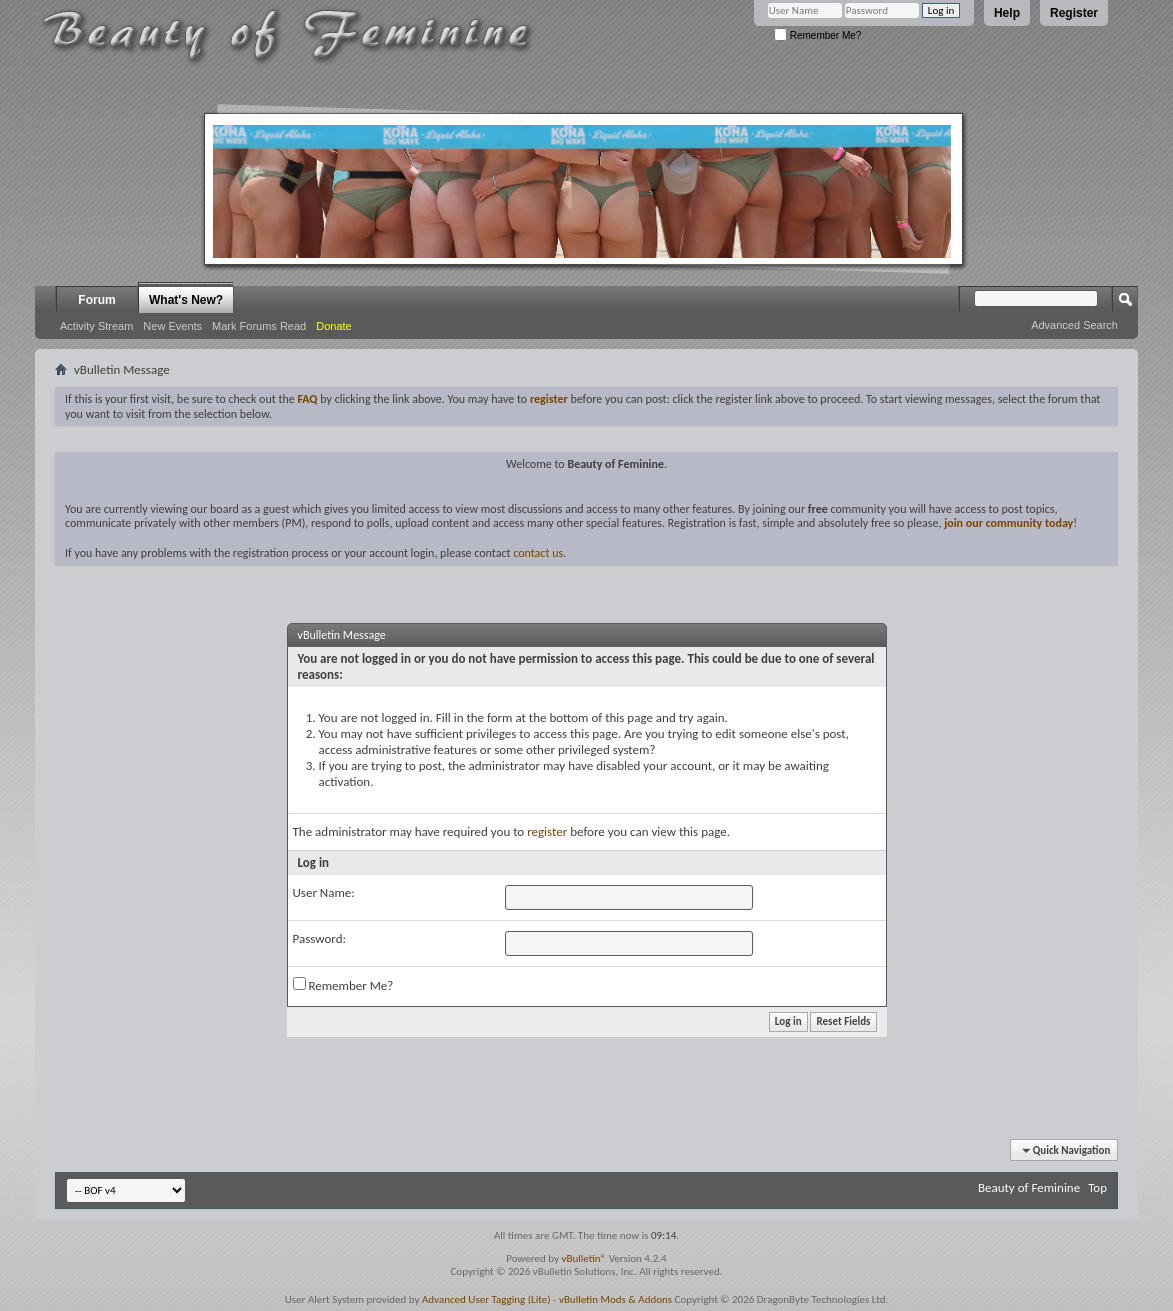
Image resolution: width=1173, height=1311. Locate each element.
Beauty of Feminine (1029, 1187)
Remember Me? (817, 35)
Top (1097, 1187)
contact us (538, 553)
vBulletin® (583, 1258)
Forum (96, 300)
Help (1007, 13)
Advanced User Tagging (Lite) (486, 1299)
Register (1074, 13)
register (547, 831)
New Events (172, 326)
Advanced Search (1074, 325)
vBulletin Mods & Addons (615, 1299)
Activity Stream (96, 326)
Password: (319, 938)
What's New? (186, 300)
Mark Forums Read (259, 326)
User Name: (324, 892)
